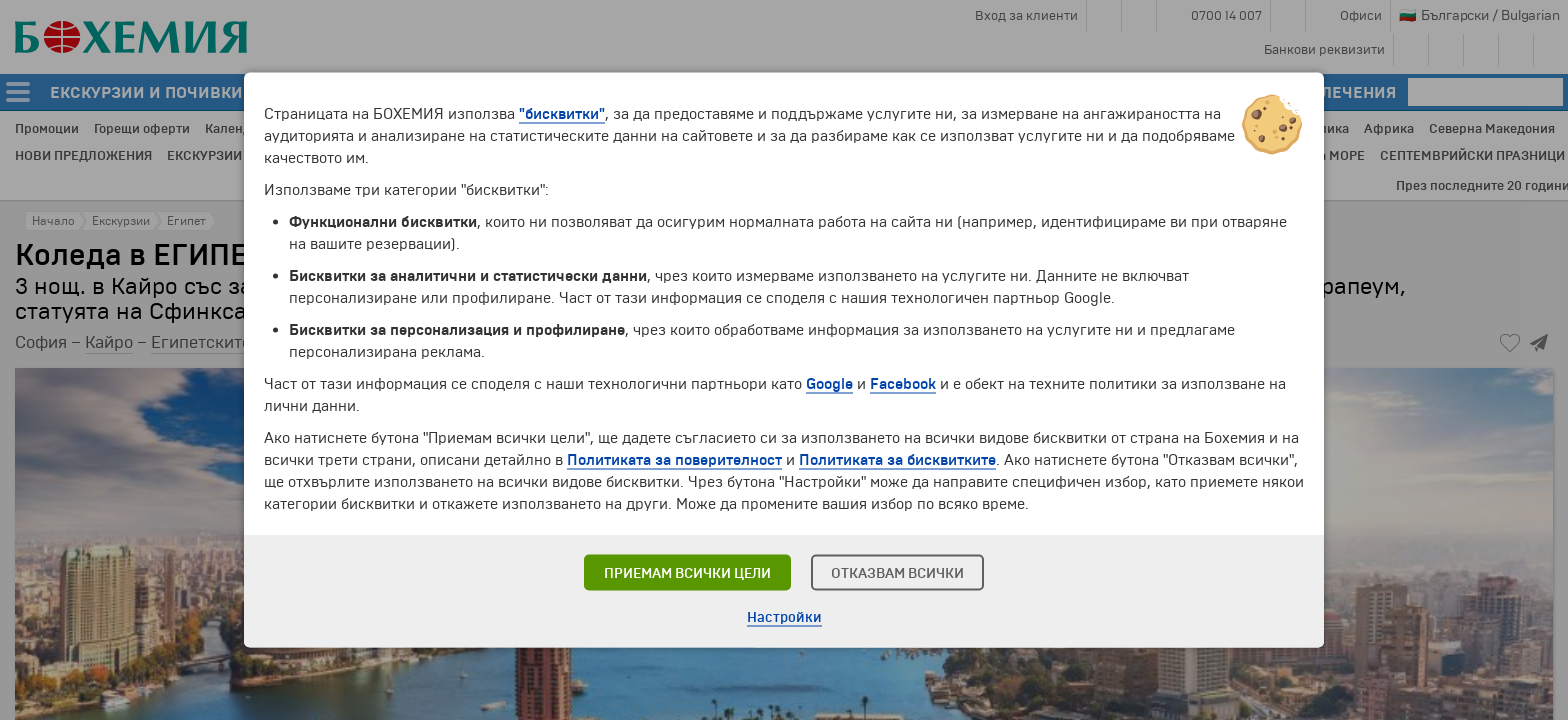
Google (829, 384)
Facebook (903, 384)
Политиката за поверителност (674, 460)
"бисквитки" (562, 114)
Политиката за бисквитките (897, 460)
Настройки (784, 617)
